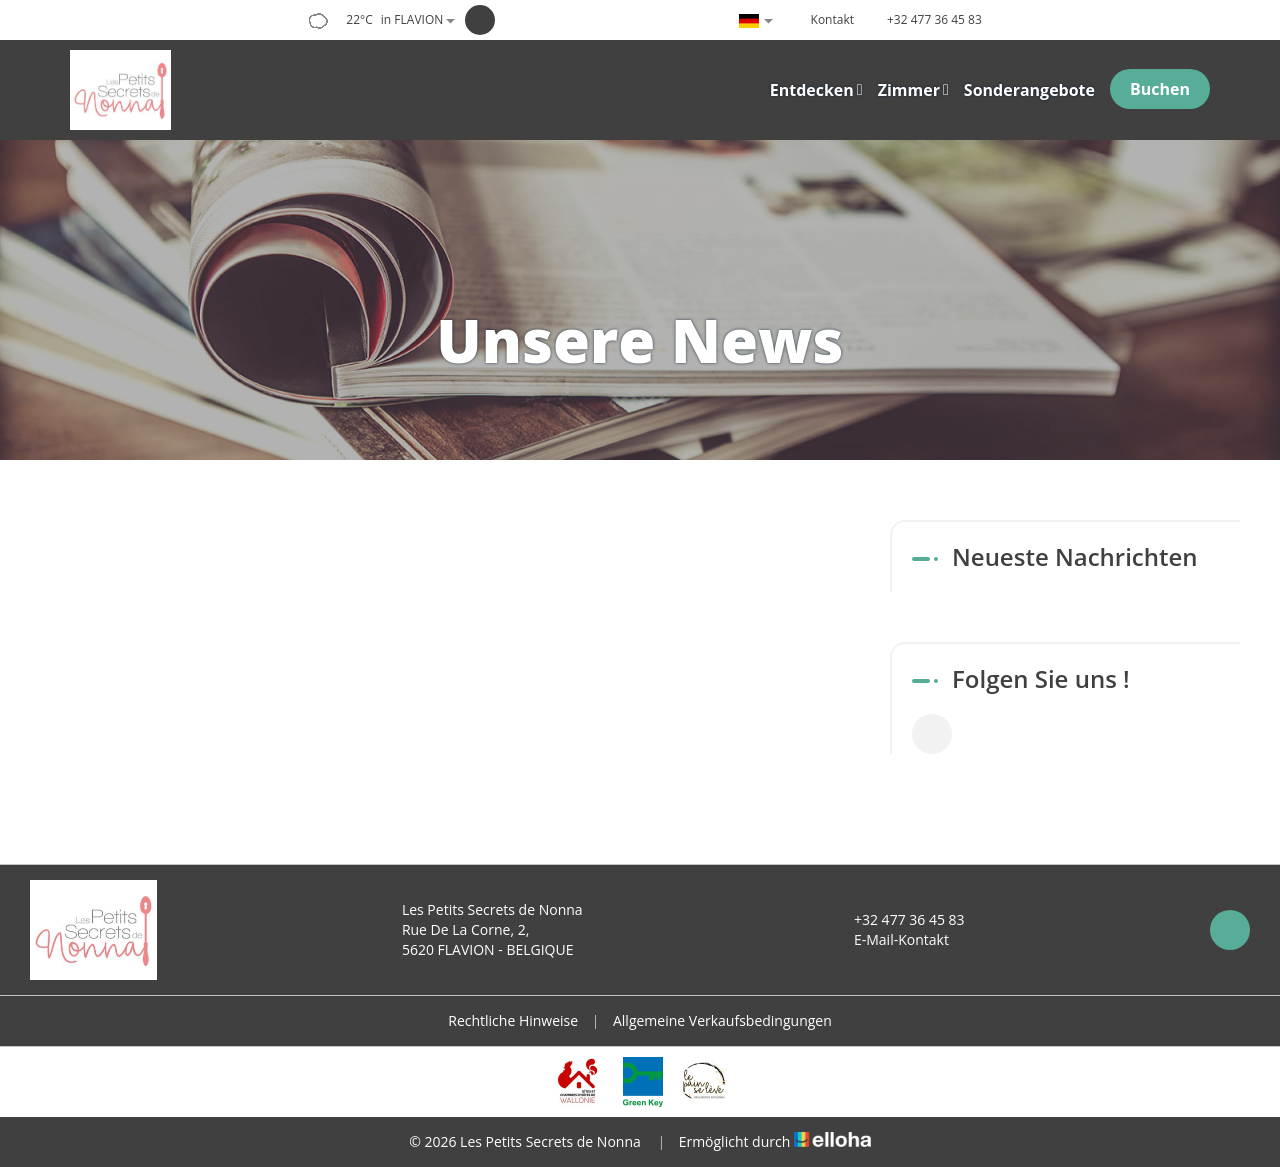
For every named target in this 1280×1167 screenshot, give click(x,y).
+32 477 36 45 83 (898, 919)
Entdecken (816, 90)
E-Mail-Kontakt (890, 939)
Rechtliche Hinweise (513, 1020)
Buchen (1160, 89)
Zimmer (913, 90)
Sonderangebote (1029, 90)
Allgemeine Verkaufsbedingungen (722, 1020)
